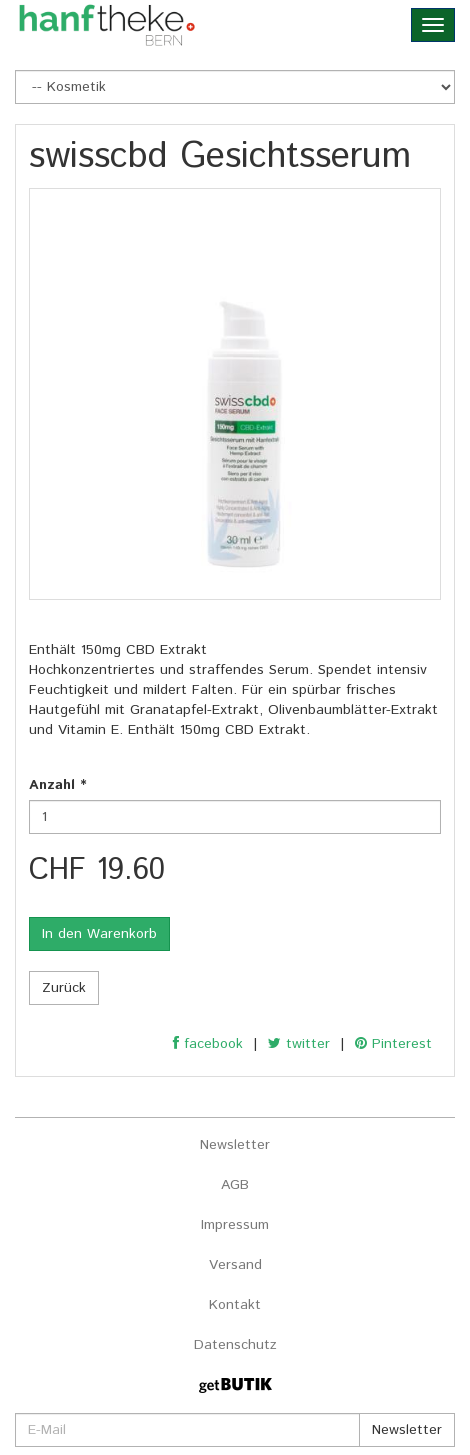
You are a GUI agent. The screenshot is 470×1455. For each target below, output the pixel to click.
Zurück (64, 988)
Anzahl (58, 785)
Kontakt (235, 1305)
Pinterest (393, 1044)
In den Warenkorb (99, 934)
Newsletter (235, 1145)
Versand (235, 1265)
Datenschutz (235, 1345)
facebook (208, 1044)
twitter (299, 1044)
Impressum (235, 1225)
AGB (235, 1185)
